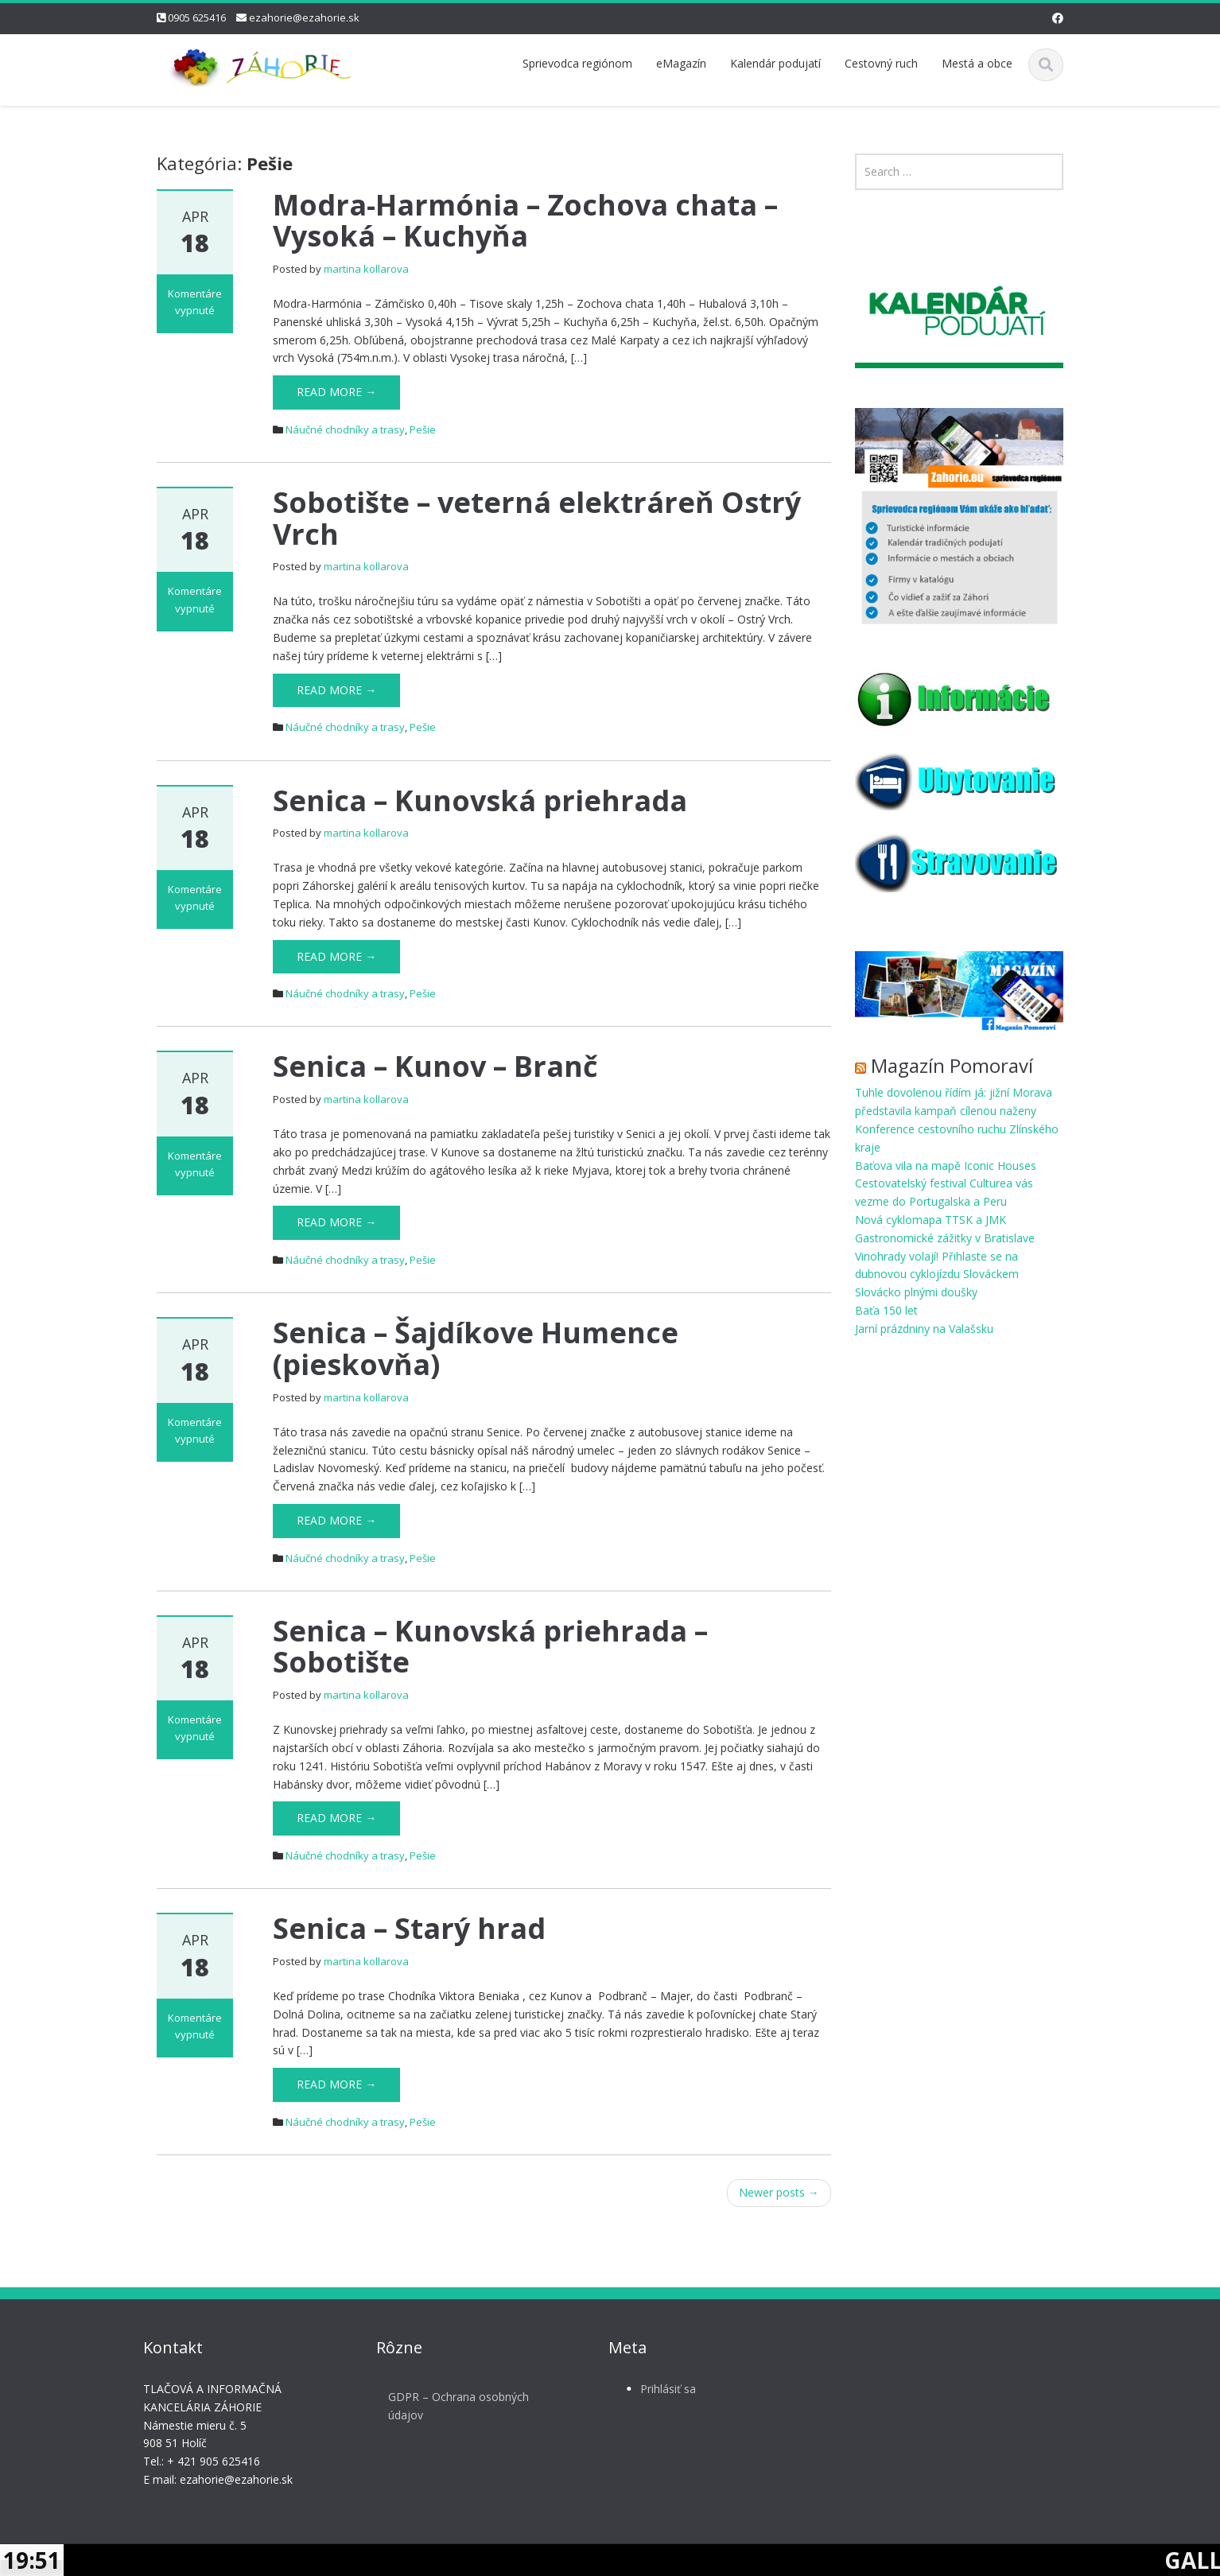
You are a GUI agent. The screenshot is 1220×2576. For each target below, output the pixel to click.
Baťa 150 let (886, 1310)
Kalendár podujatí (775, 63)
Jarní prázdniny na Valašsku (924, 1328)
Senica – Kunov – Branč (435, 1066)
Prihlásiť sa (654, 2388)
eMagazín (681, 63)
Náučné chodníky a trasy (345, 429)
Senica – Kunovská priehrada (480, 800)
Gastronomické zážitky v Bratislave (945, 1237)
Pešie (423, 429)
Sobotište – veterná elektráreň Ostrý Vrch (537, 518)
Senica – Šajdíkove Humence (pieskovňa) (475, 1348)
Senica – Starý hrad (409, 1928)
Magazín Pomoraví (952, 1065)
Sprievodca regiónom (577, 63)
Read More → (336, 391)
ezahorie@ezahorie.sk (304, 17)
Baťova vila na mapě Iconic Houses (945, 1165)
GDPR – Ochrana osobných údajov (445, 2406)
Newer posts (779, 2192)
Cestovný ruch (881, 63)
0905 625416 (197, 17)
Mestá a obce (977, 63)
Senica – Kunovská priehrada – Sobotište (490, 1646)
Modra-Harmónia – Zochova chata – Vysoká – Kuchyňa (525, 220)
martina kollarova (366, 269)
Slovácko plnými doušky (916, 1292)
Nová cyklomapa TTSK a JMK (930, 1219)
